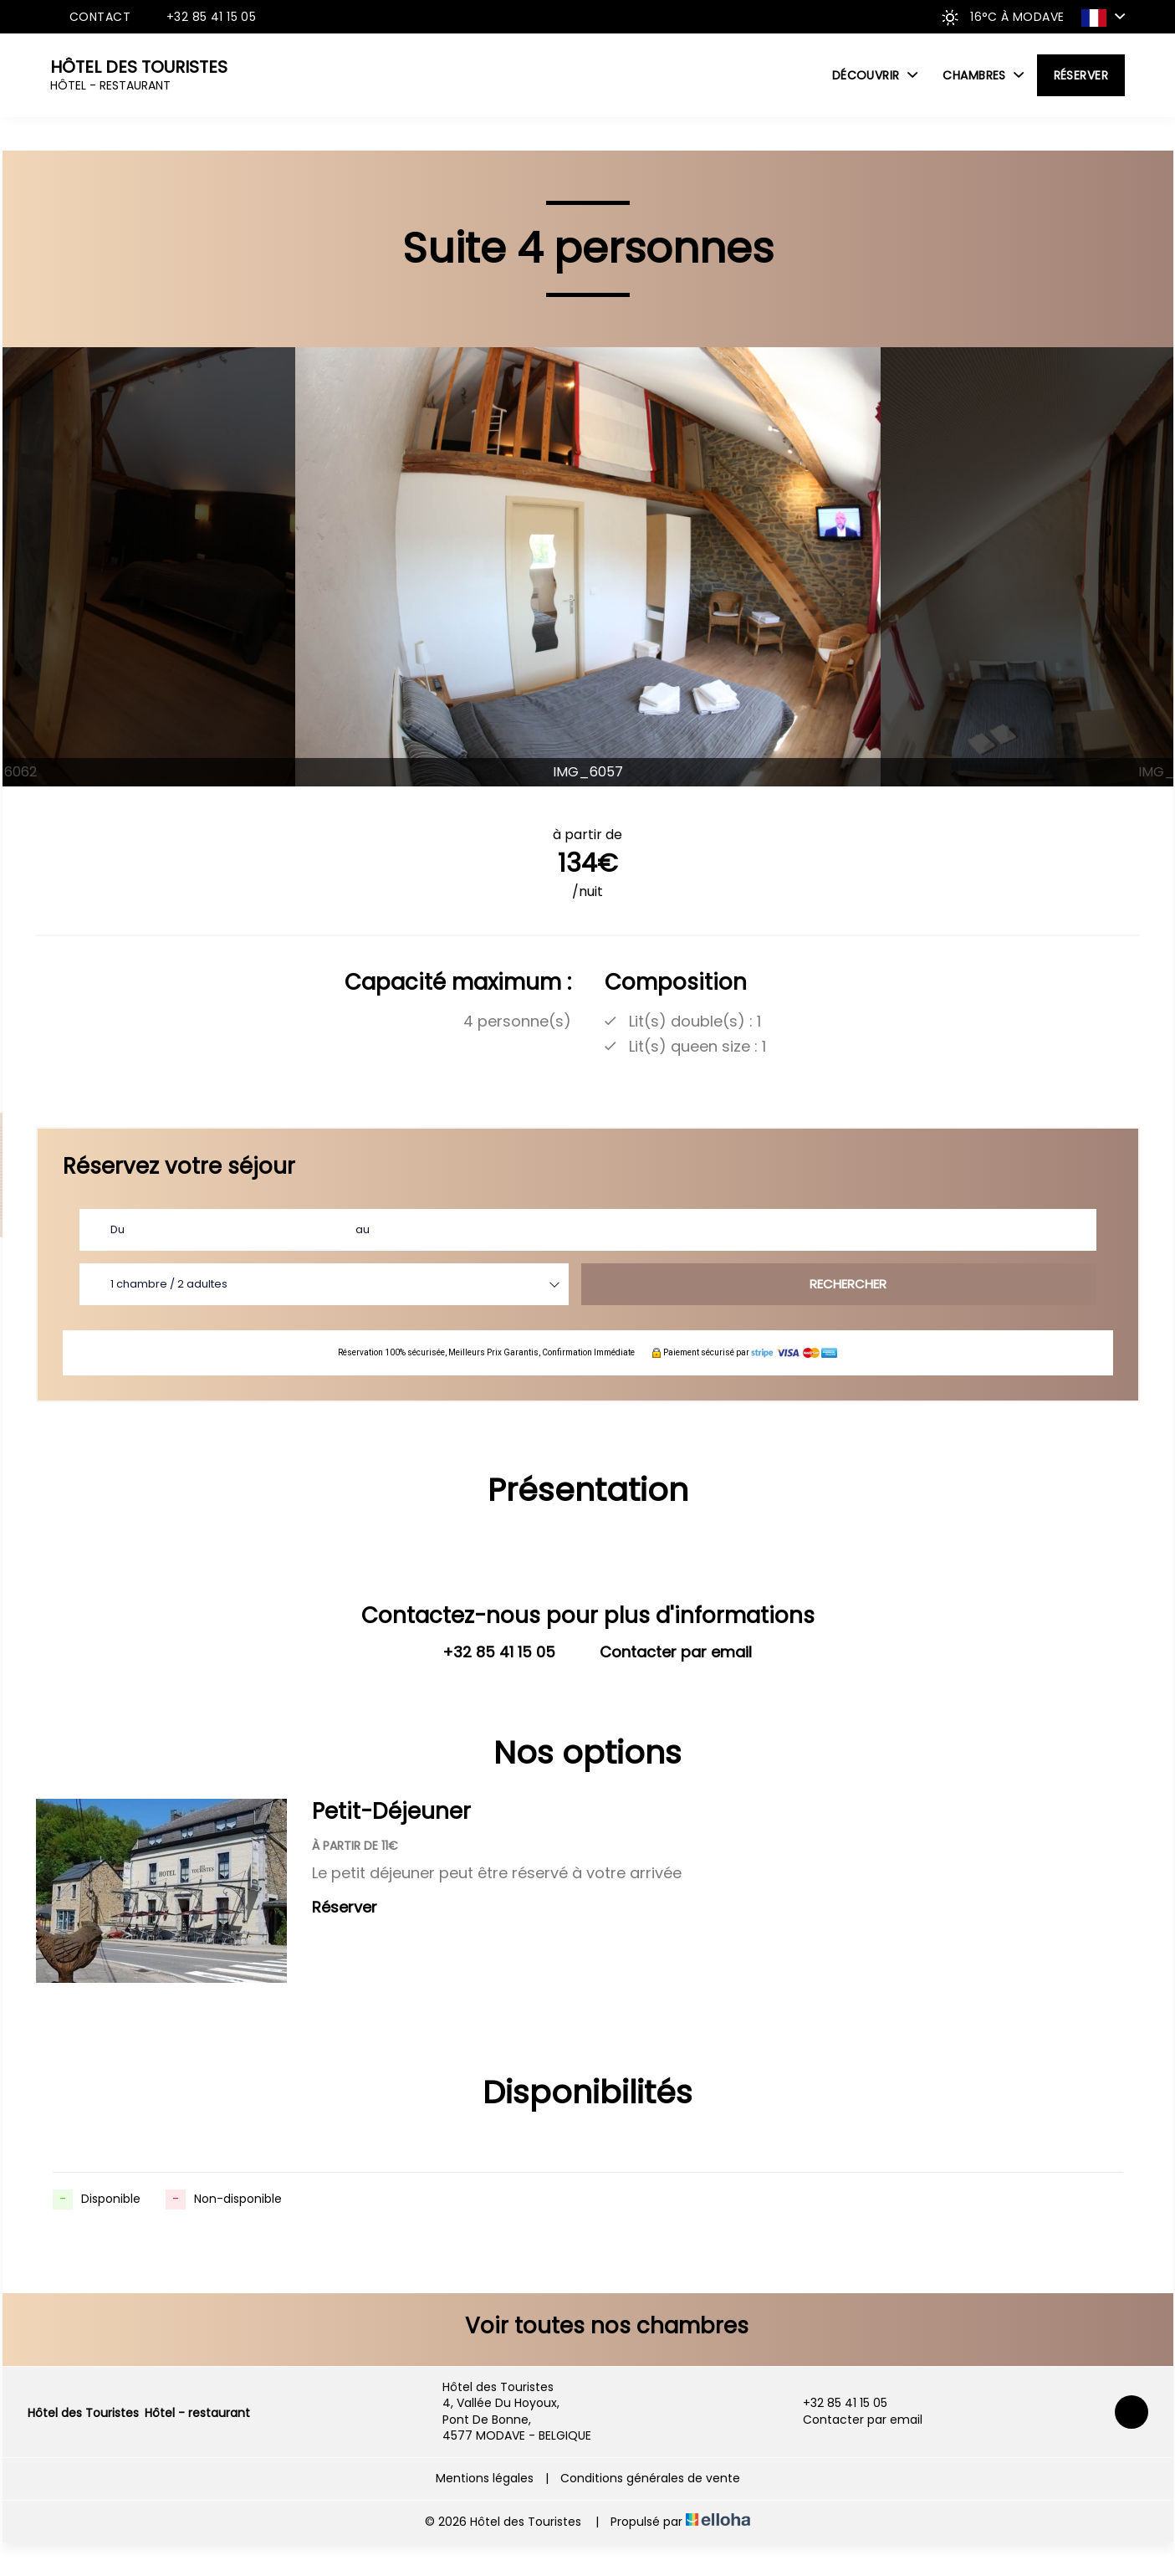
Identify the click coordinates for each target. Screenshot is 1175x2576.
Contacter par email (853, 2420)
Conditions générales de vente (650, 2478)
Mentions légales (485, 2478)
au (362, 1229)
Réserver (1081, 75)
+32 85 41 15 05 (835, 2403)
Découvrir (875, 75)
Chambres (983, 75)
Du (117, 1229)
